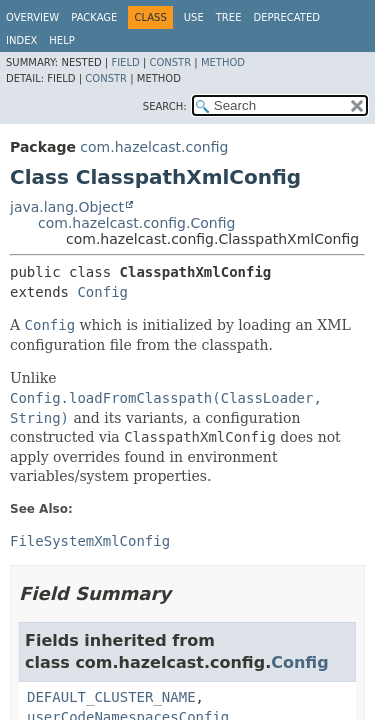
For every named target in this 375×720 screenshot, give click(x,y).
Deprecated (286, 17)
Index (21, 40)
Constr (170, 62)
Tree (229, 17)
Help (61, 40)
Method (223, 62)
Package (94, 17)
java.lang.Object (67, 207)
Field (125, 62)
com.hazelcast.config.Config (136, 223)
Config (102, 292)
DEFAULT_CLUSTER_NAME (111, 697)
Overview (32, 17)
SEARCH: (165, 106)
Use (194, 17)
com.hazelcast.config (154, 147)
